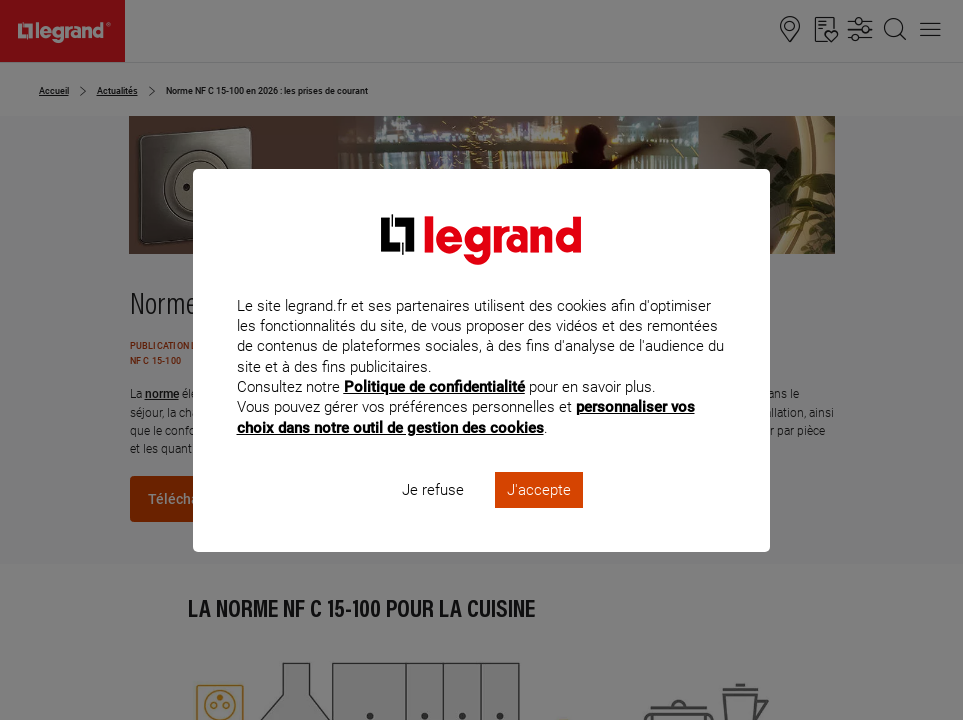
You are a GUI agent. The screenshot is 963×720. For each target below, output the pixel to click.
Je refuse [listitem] (433, 516)
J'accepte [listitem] (539, 516)
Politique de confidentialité (434, 414)
